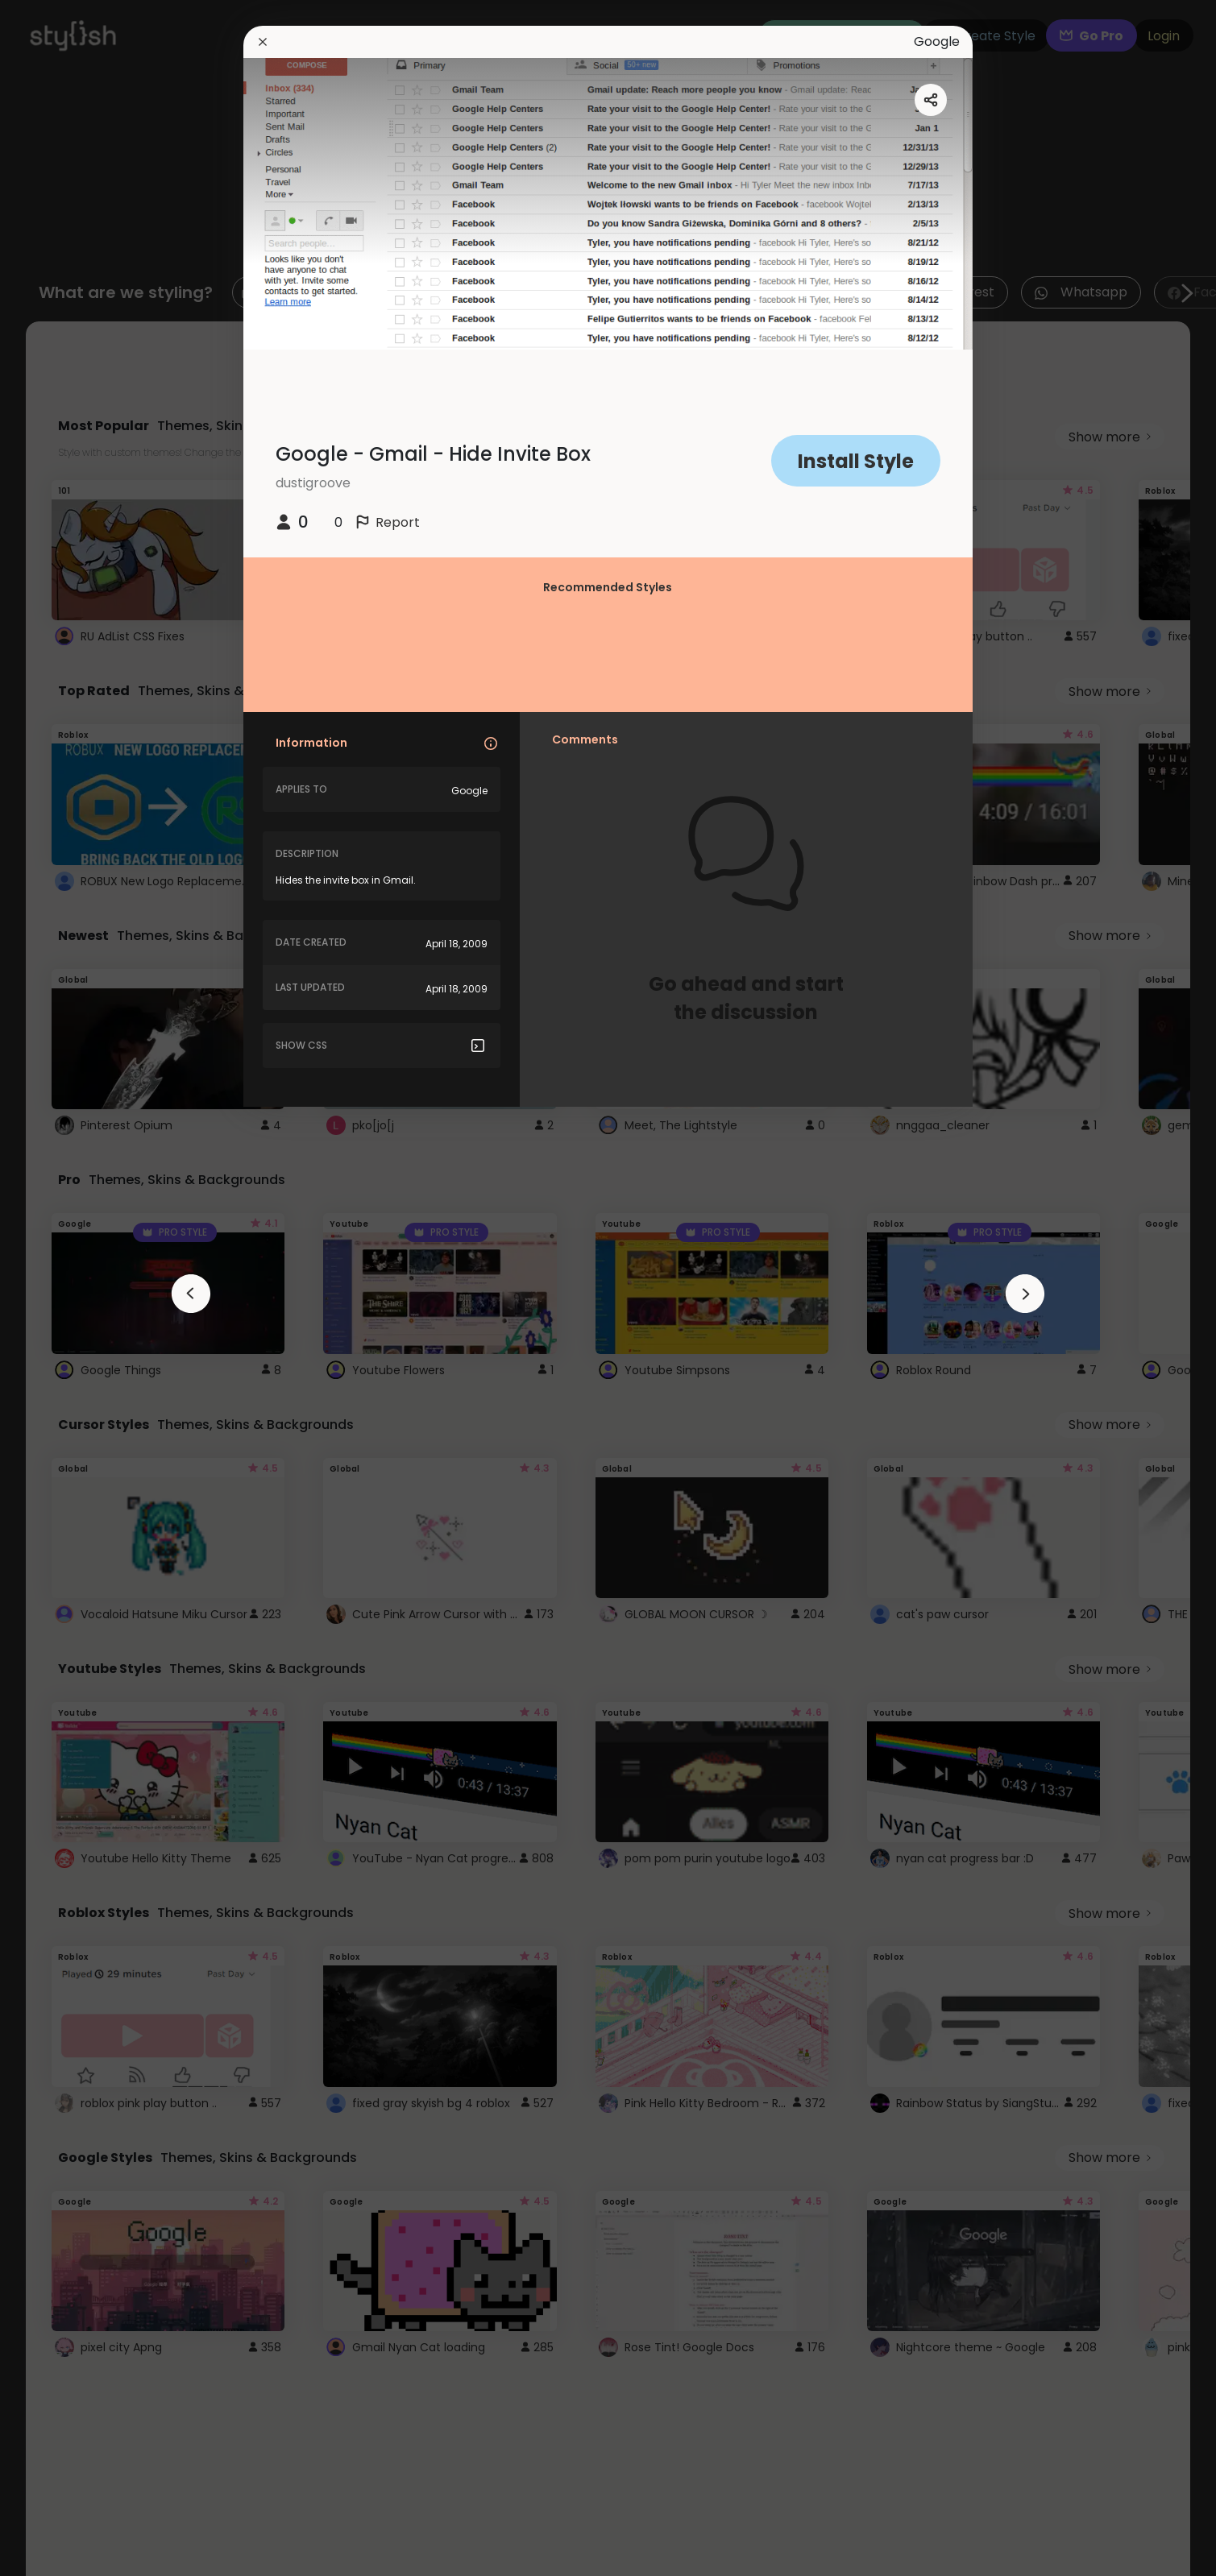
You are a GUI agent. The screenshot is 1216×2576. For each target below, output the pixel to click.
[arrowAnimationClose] (191, 1294)
